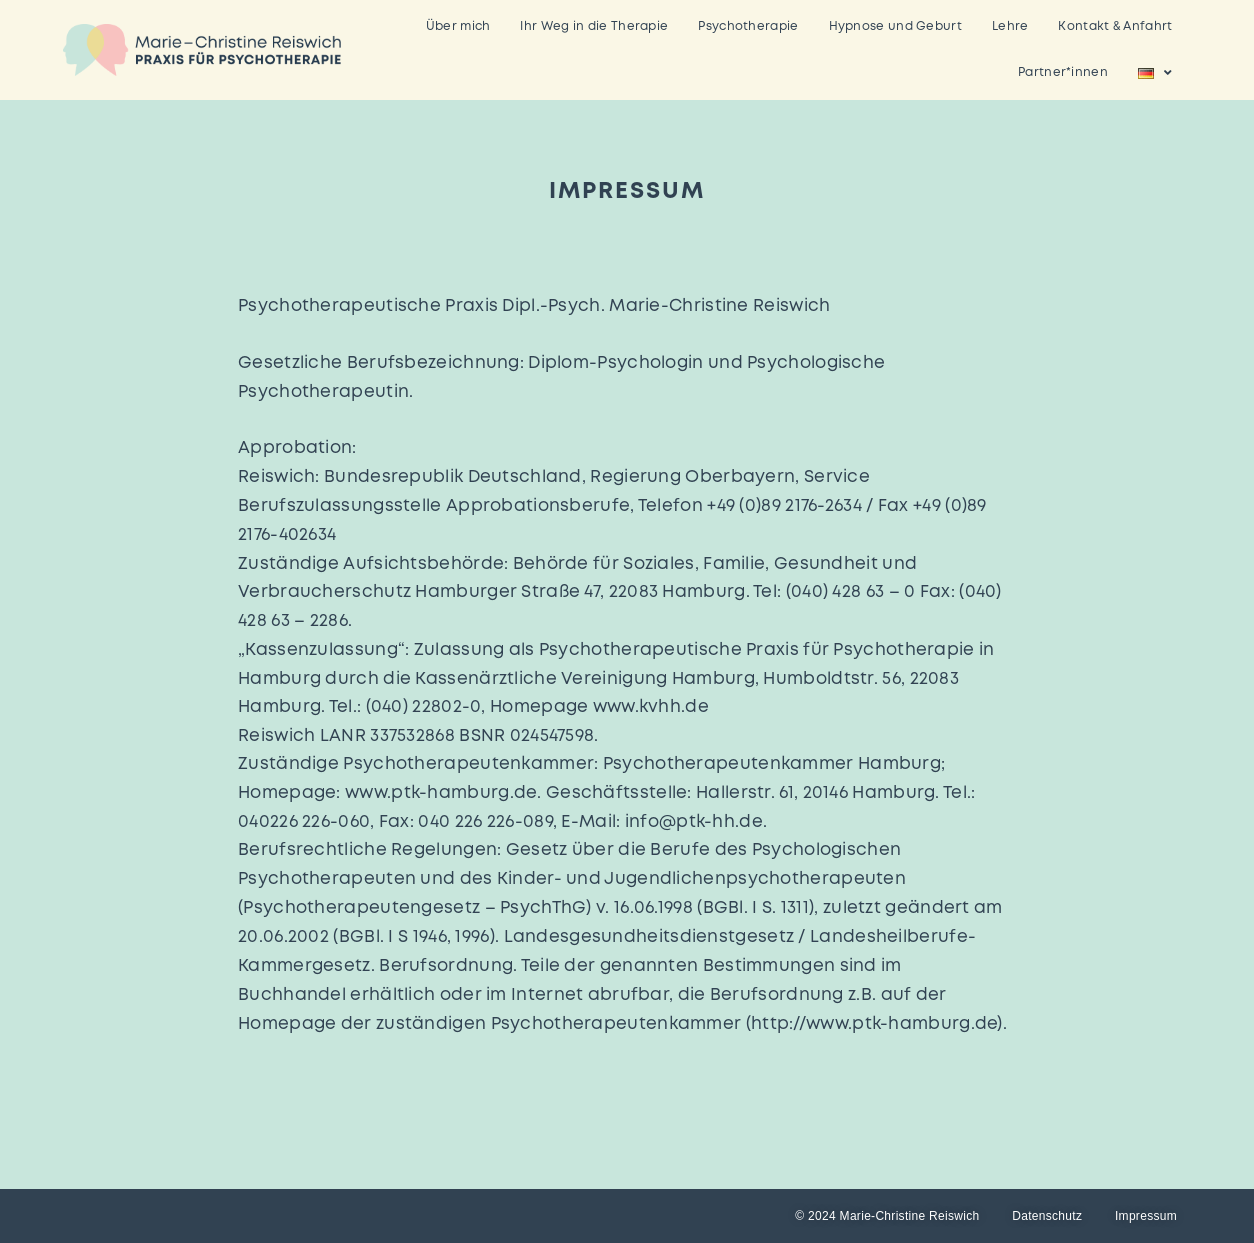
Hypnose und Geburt (895, 26)
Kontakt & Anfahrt (1115, 26)
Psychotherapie (748, 26)
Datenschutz (1047, 1216)
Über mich (458, 26)
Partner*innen (1063, 72)
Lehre (1010, 26)
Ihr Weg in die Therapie (594, 26)
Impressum (1146, 1216)
